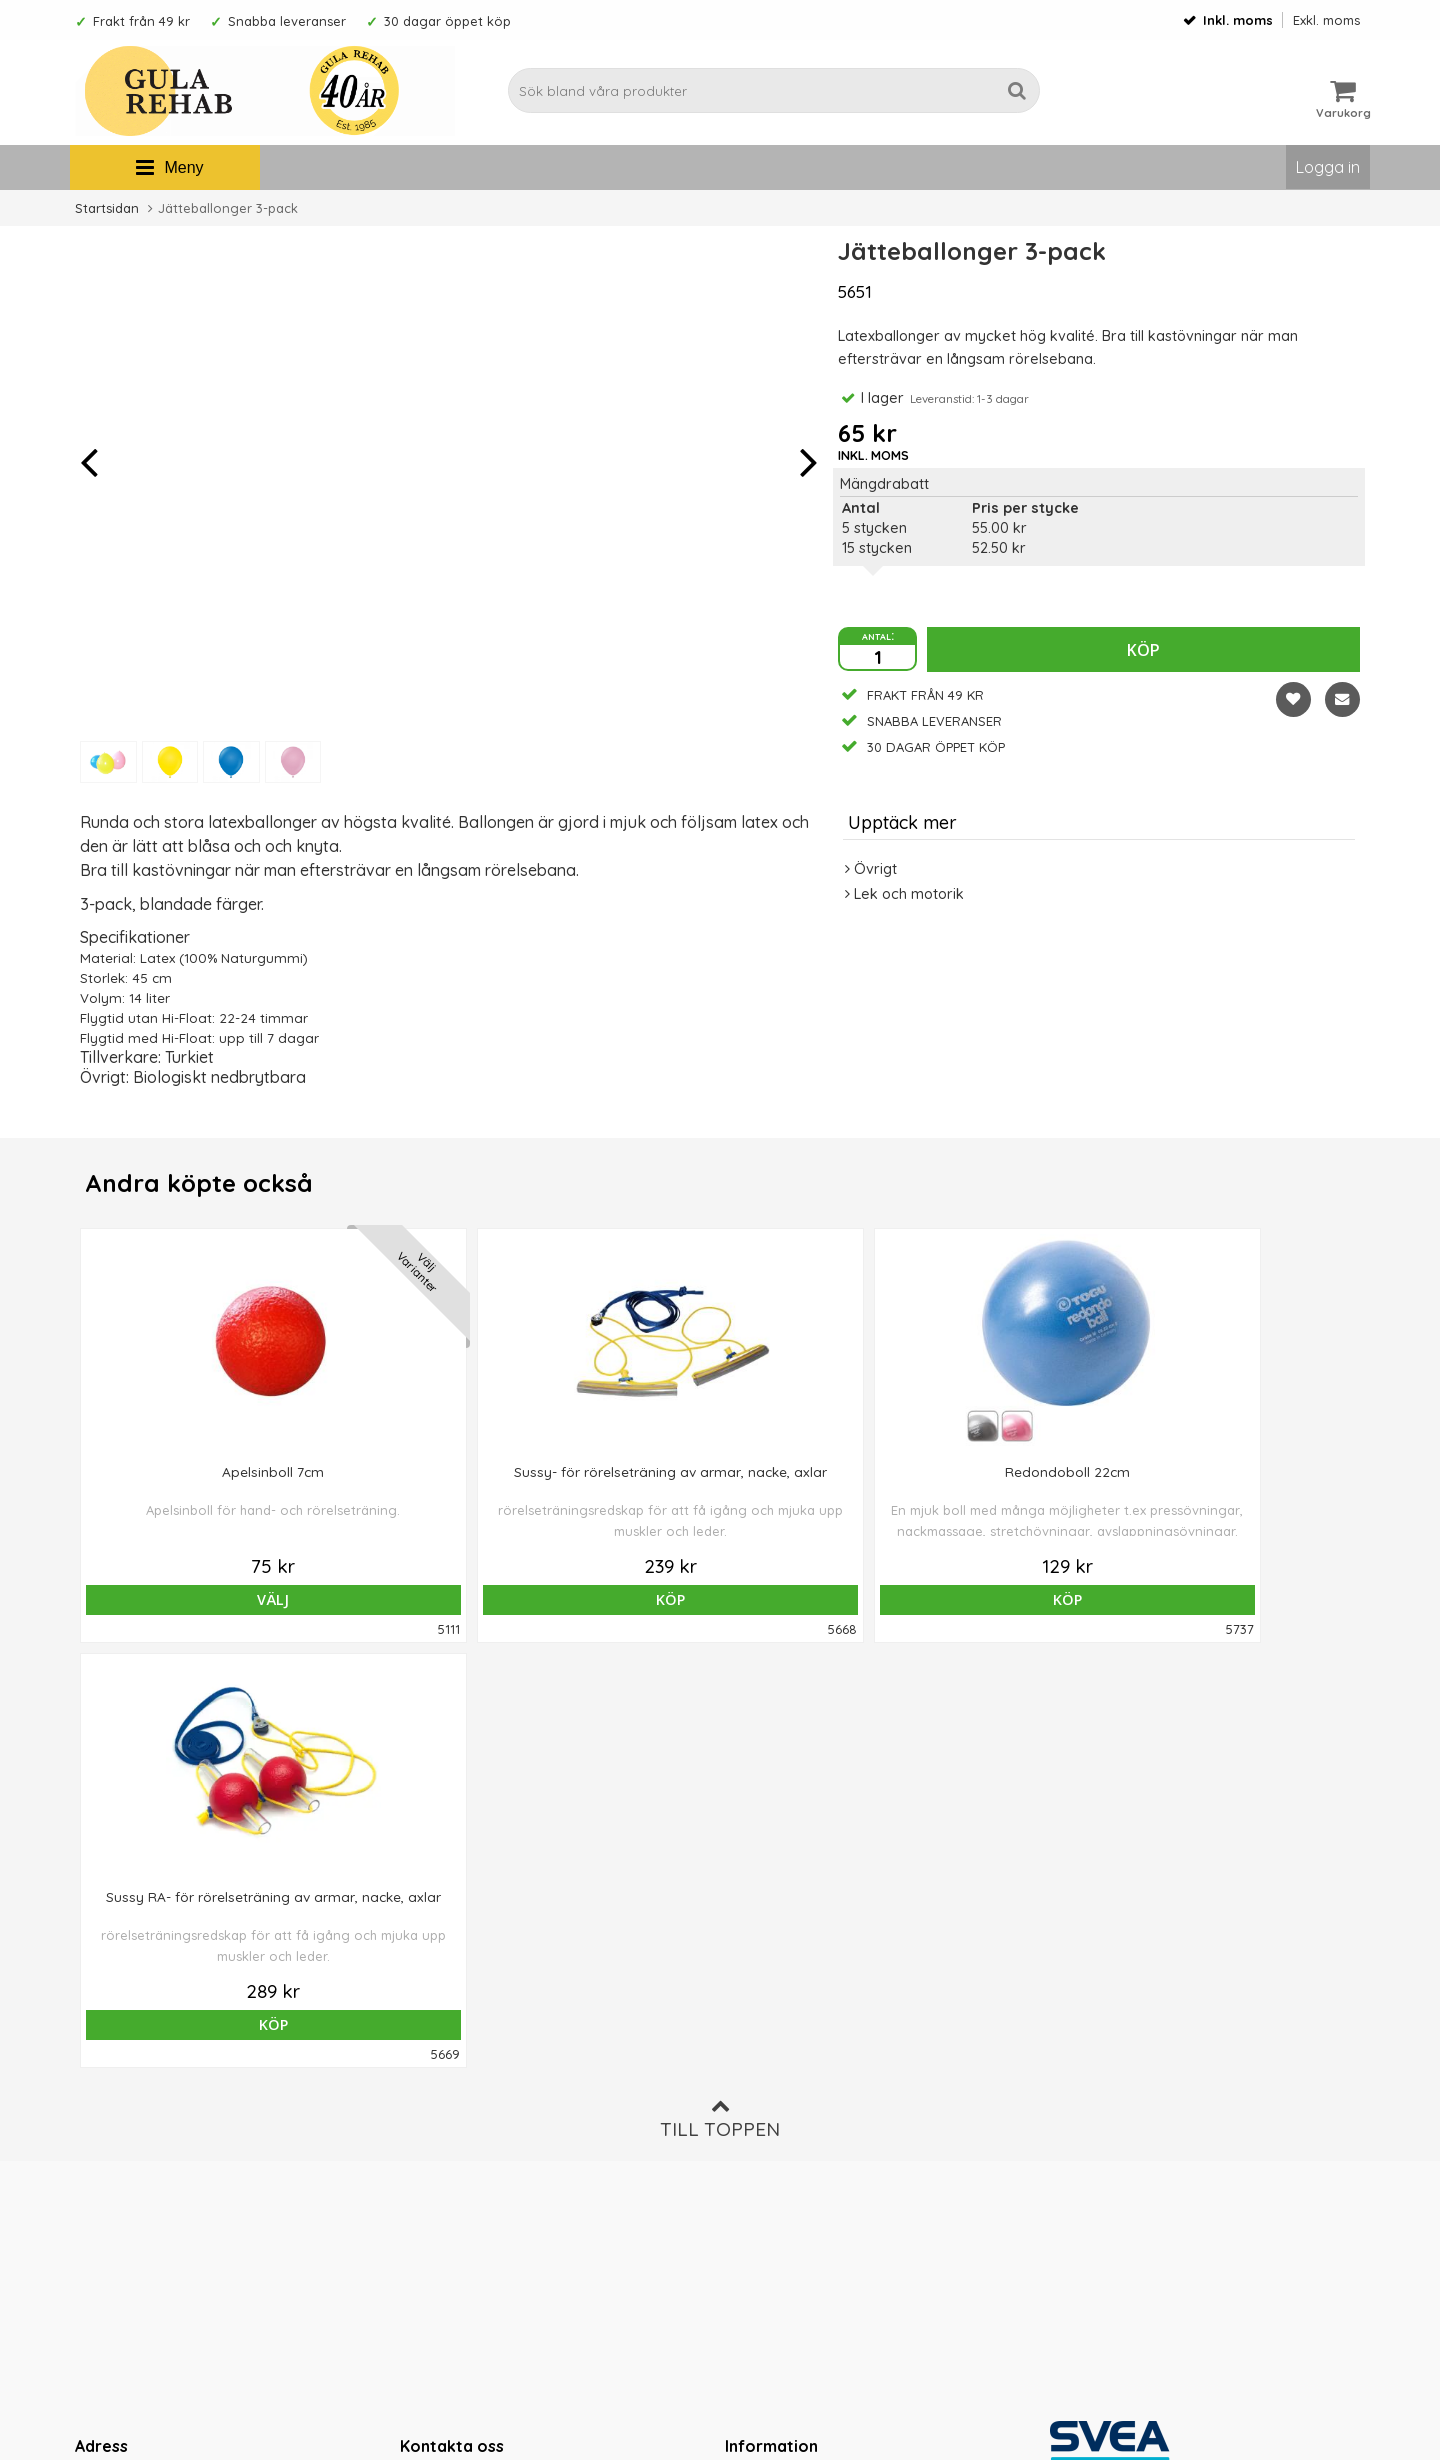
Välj (204, 1599)
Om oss (751, 2051)
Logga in (1328, 167)
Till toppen (720, 1693)
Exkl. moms (1326, 20)
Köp (1143, 650)
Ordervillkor (766, 2081)
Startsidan (107, 208)
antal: (878, 635)
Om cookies (766, 2111)
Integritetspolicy (779, 2142)
